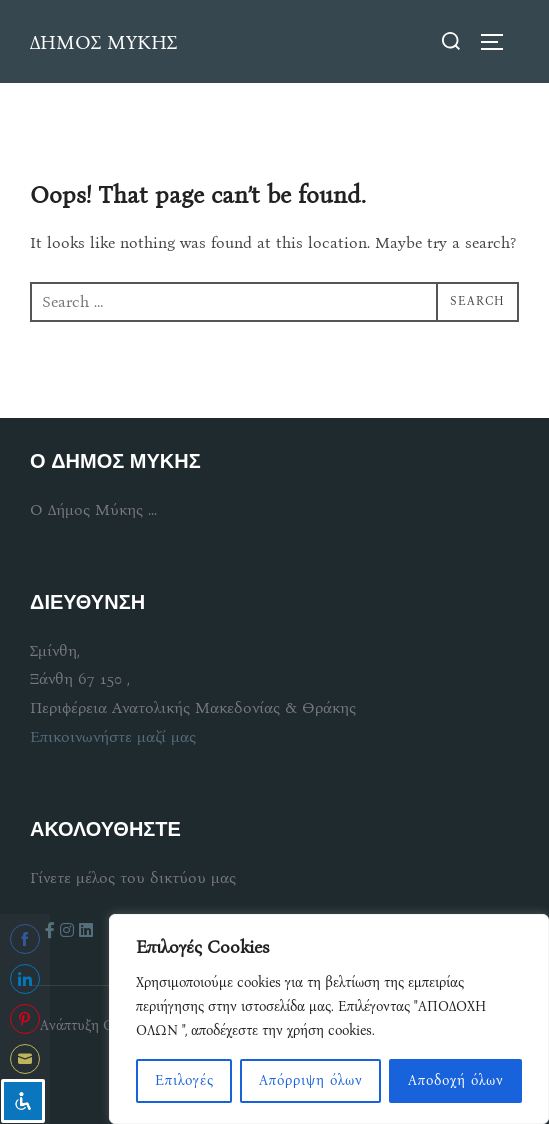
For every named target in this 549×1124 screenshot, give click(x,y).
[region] (329, 1019)
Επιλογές (184, 1080)
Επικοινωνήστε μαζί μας (113, 736)
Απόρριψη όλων (311, 1080)
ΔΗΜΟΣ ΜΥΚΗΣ (103, 42)
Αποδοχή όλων (456, 1080)
